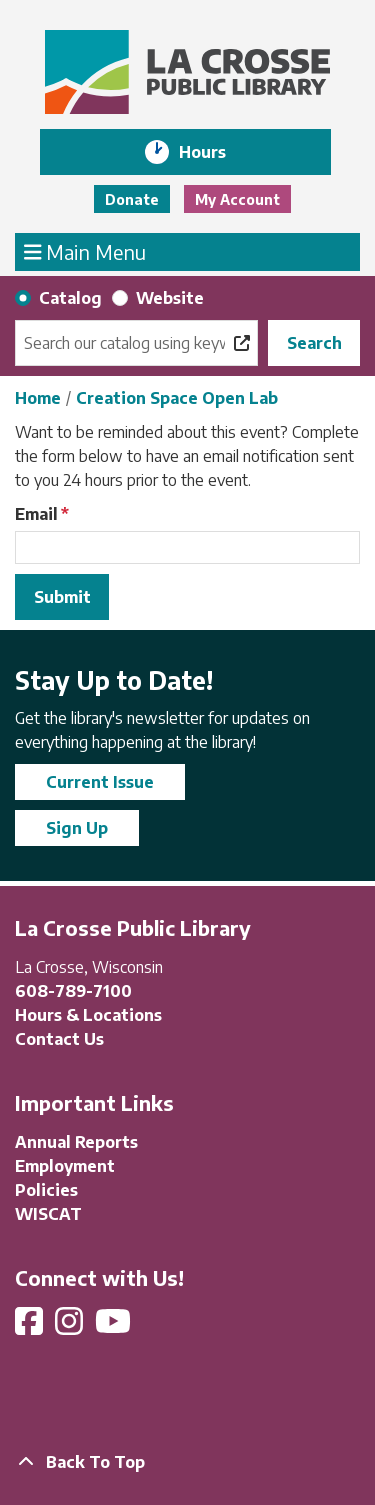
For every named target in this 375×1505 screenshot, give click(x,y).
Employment (65, 1166)
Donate (132, 199)
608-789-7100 (73, 991)
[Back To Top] (187, 1462)
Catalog (70, 298)
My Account (237, 199)
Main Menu (85, 251)
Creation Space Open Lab (177, 398)
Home (38, 398)
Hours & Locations (88, 1015)
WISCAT (48, 1214)
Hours (216, 152)
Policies (46, 1190)
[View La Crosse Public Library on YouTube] (115, 1327)
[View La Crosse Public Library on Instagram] (71, 1327)
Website (170, 298)
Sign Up (77, 828)
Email (36, 514)
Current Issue (100, 782)
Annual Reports (76, 1142)
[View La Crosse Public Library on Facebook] (31, 1327)
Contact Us (59, 1039)
